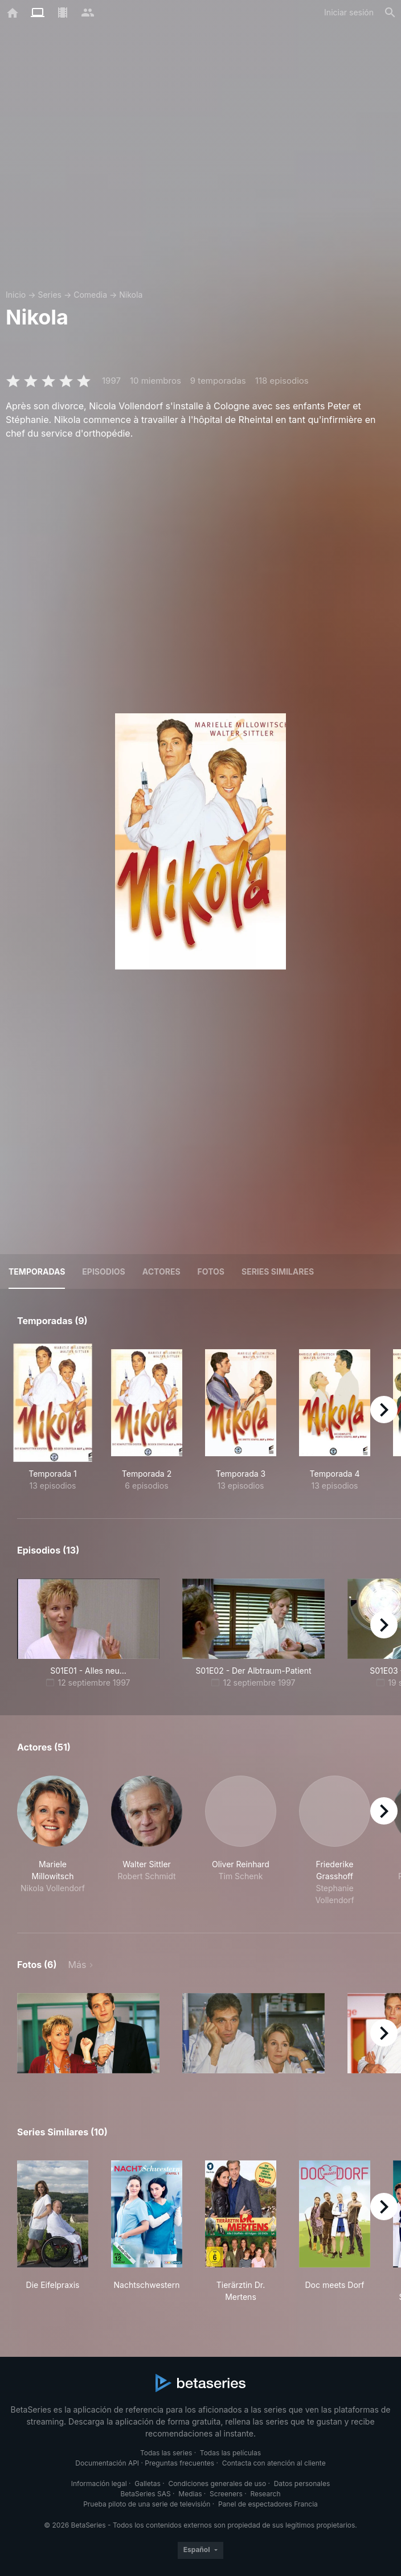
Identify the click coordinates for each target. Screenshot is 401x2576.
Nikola (130, 294)
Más (77, 1964)
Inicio (16, 294)
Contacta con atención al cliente (274, 2463)
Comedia (90, 294)
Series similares (278, 1271)
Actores (161, 1271)
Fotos (211, 1271)
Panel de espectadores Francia (268, 2504)
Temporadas (37, 1271)
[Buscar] (390, 12)
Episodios (103, 1271)
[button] (52, 1841)
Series (50, 294)
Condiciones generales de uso (217, 2483)
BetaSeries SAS (146, 2493)
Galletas (147, 2483)
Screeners (226, 2493)
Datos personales (302, 2483)
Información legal (99, 2483)
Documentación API (107, 2463)
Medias (190, 2493)
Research (265, 2493)
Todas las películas (230, 2452)
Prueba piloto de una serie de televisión (146, 2504)
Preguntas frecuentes (179, 2463)
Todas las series (166, 2452)
